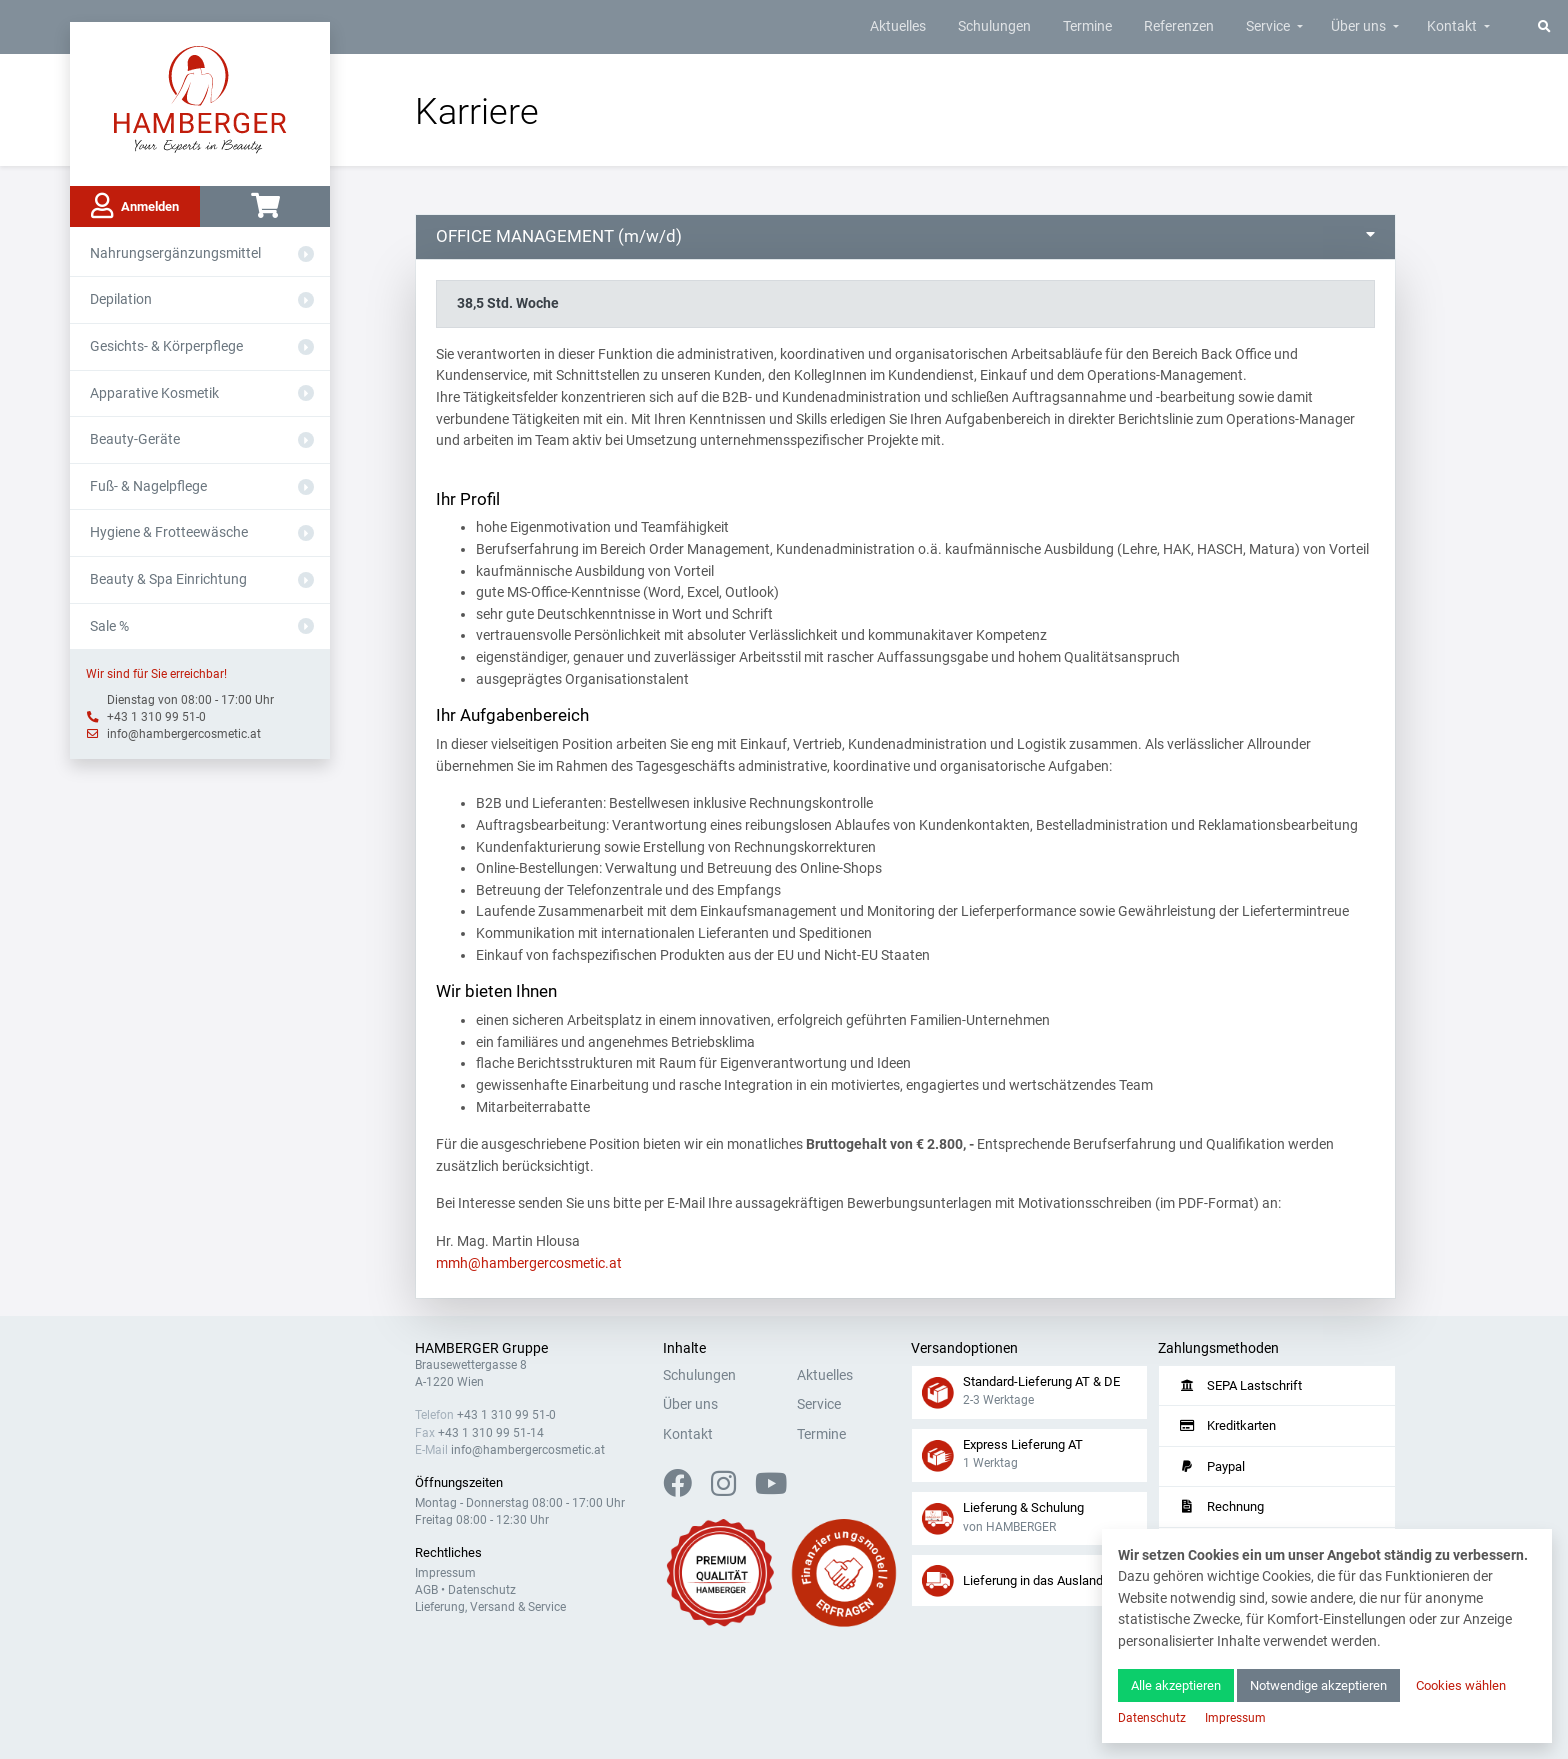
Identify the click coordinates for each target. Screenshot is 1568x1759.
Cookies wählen (1461, 1685)
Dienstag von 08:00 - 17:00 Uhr (190, 700)
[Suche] (1544, 26)
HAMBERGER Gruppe (481, 1348)
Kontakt (1452, 26)
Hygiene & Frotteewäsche (169, 532)
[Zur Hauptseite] (200, 98)
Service (1268, 26)
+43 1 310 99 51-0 (156, 717)
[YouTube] (771, 1489)
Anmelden (135, 206)
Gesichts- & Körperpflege (166, 346)
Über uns (1358, 26)
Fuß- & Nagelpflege (148, 486)
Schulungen (994, 26)
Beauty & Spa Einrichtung (168, 579)
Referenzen (1179, 26)
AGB (426, 1590)
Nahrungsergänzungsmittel (175, 253)
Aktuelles (898, 26)
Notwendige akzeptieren (1318, 1685)
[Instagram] (731, 1489)
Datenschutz (482, 1590)
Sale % (109, 626)
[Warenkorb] (265, 206)
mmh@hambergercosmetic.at (529, 1263)
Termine (1087, 26)
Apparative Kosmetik (154, 393)
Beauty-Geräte (135, 439)
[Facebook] (685, 1489)
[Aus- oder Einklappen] (306, 254)
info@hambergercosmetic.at (184, 734)
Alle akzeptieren (1176, 1685)
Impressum (445, 1573)
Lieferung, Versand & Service (490, 1607)
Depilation (121, 299)
